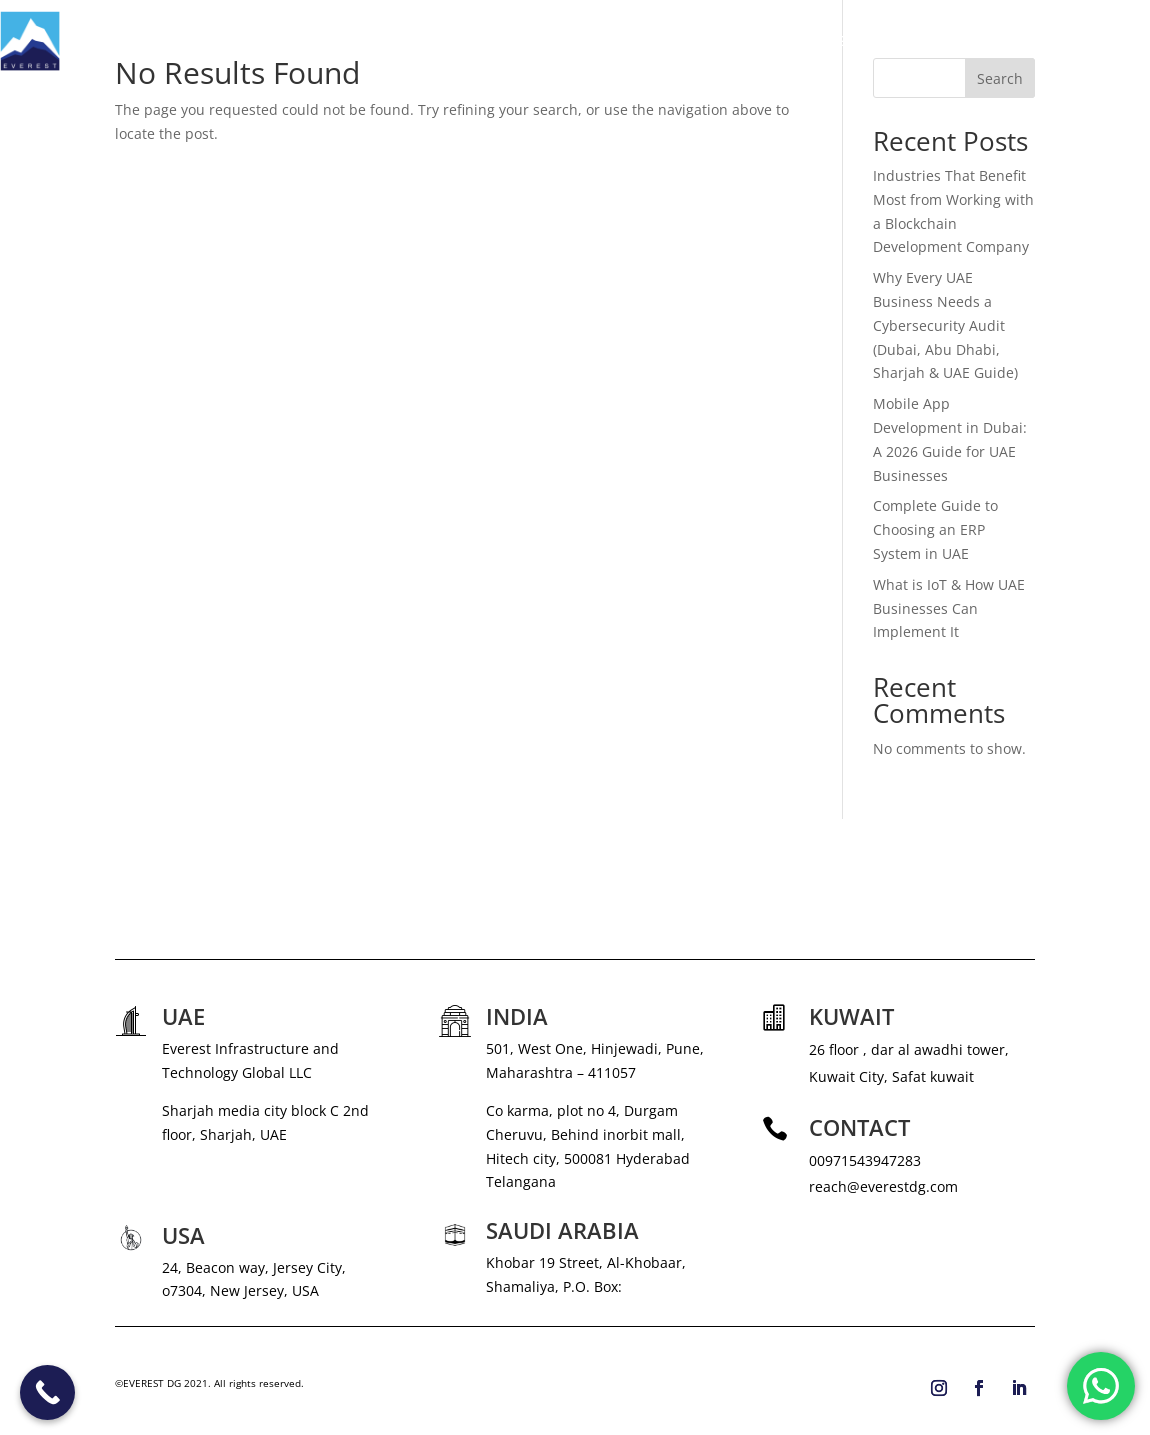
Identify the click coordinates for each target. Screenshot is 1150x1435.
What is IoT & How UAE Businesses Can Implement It (949, 608)
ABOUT (678, 41)
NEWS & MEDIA (875, 41)
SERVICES (754, 41)
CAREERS (975, 41)
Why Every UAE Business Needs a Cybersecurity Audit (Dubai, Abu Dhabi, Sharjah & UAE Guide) (945, 325)
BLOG (1045, 41)
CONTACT (1118, 41)
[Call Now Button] (47, 1392)
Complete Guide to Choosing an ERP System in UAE (935, 529)
